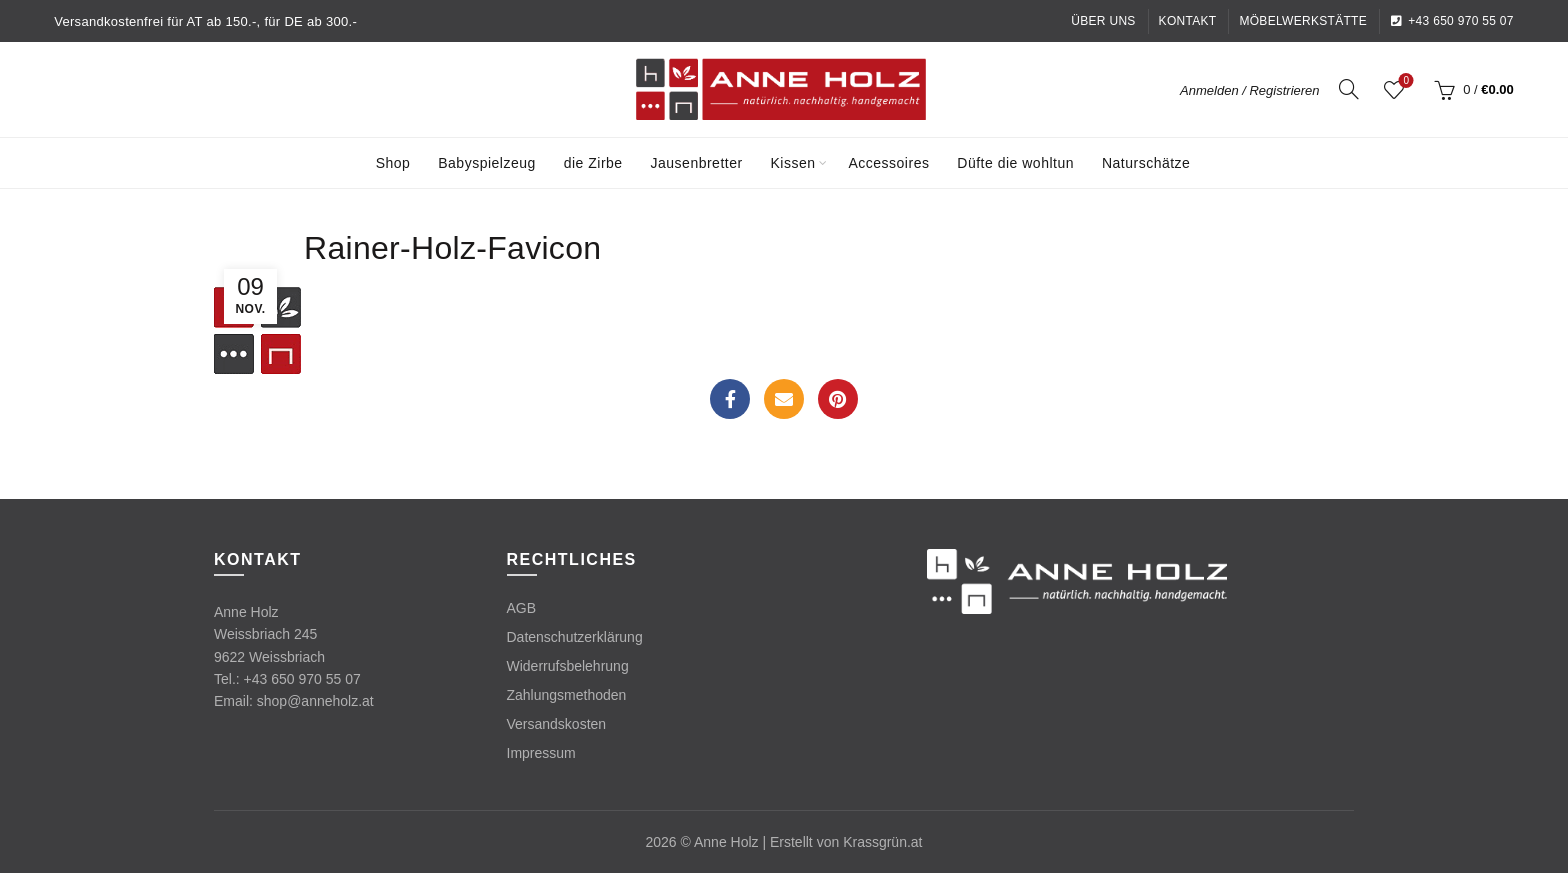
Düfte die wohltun (1015, 163)
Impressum (541, 753)
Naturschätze (1146, 163)
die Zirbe (593, 163)
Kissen (793, 163)
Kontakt (1188, 21)
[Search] (1349, 89)
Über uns (1103, 21)
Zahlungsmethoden (567, 695)
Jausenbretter (697, 163)
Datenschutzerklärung (575, 637)
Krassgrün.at (882, 842)
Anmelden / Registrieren (1249, 90)
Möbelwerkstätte (1303, 21)
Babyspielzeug (487, 163)
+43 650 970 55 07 (1452, 21)
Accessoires (888, 163)
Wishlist (1404, 81)
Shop (393, 163)
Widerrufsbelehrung (568, 666)
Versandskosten (557, 724)
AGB (522, 608)
